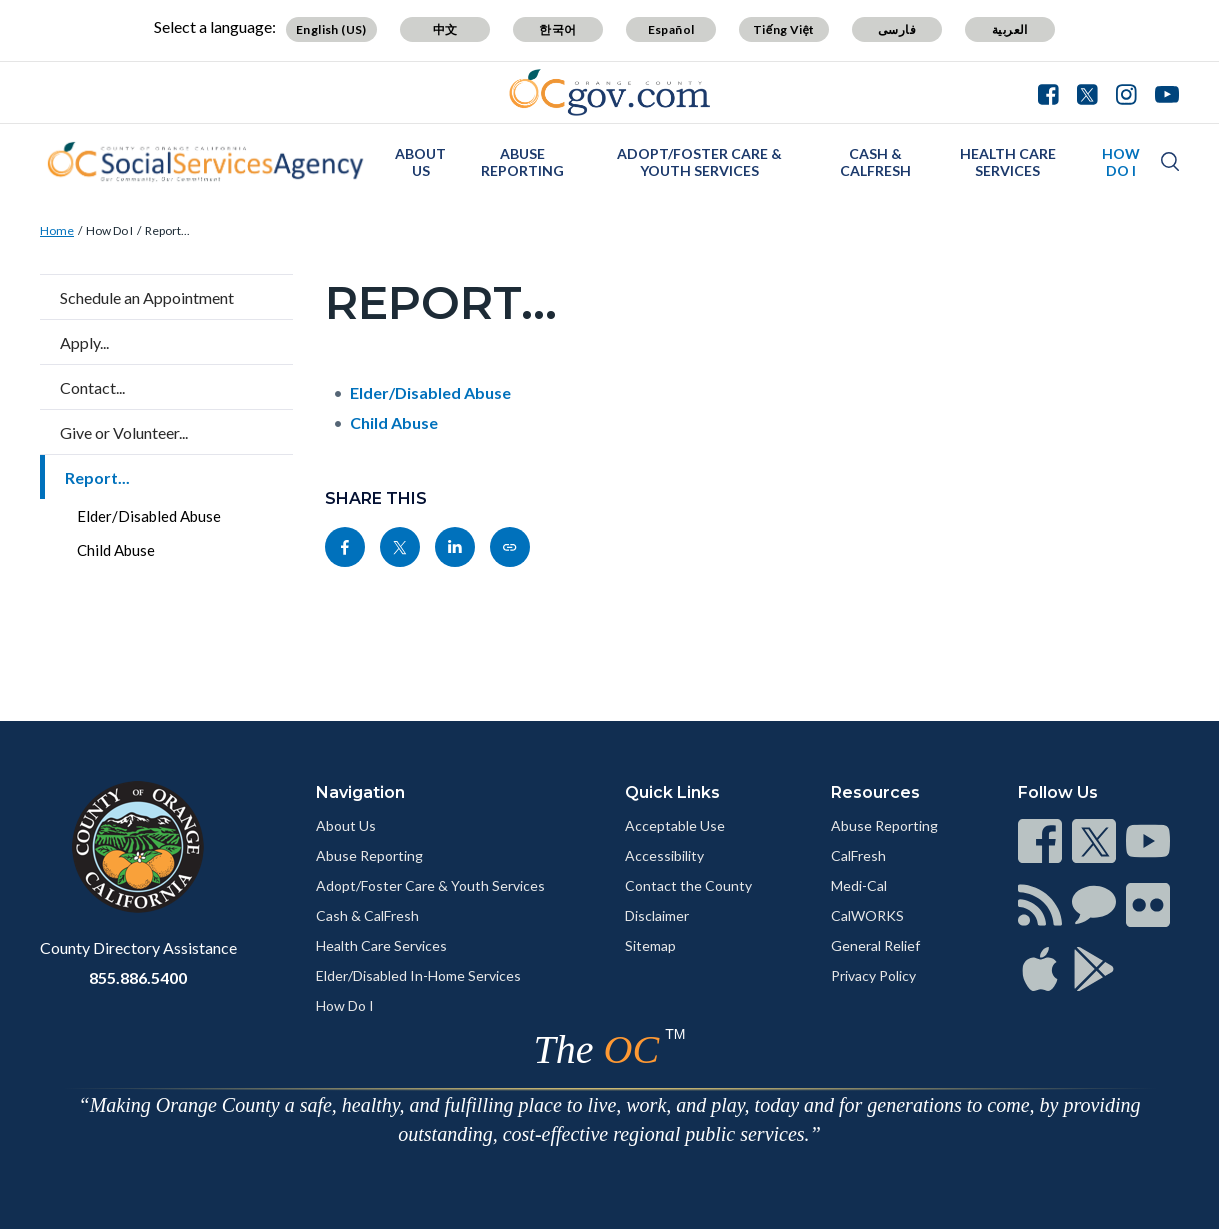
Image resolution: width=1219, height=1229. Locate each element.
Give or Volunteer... (124, 432)
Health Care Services (1008, 162)
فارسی (897, 29)
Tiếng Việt (784, 29)
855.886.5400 (138, 977)
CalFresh (858, 855)
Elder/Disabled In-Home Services (418, 975)
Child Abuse (116, 550)
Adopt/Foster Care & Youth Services (699, 162)
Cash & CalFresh (875, 162)
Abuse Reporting (522, 162)
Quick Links (672, 792)
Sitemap (650, 945)
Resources (875, 792)
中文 (445, 29)
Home (57, 230)
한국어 (557, 29)
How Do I (1121, 162)
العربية (1010, 29)
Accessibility (664, 855)
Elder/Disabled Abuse (149, 516)
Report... (167, 230)
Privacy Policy (873, 975)
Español (671, 29)
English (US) (331, 29)
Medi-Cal (859, 885)
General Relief (875, 945)
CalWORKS (867, 915)
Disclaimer (657, 915)
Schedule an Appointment (147, 297)
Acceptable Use (675, 825)
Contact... (92, 387)
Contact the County (688, 885)
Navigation (360, 792)
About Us (420, 162)
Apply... (84, 342)
